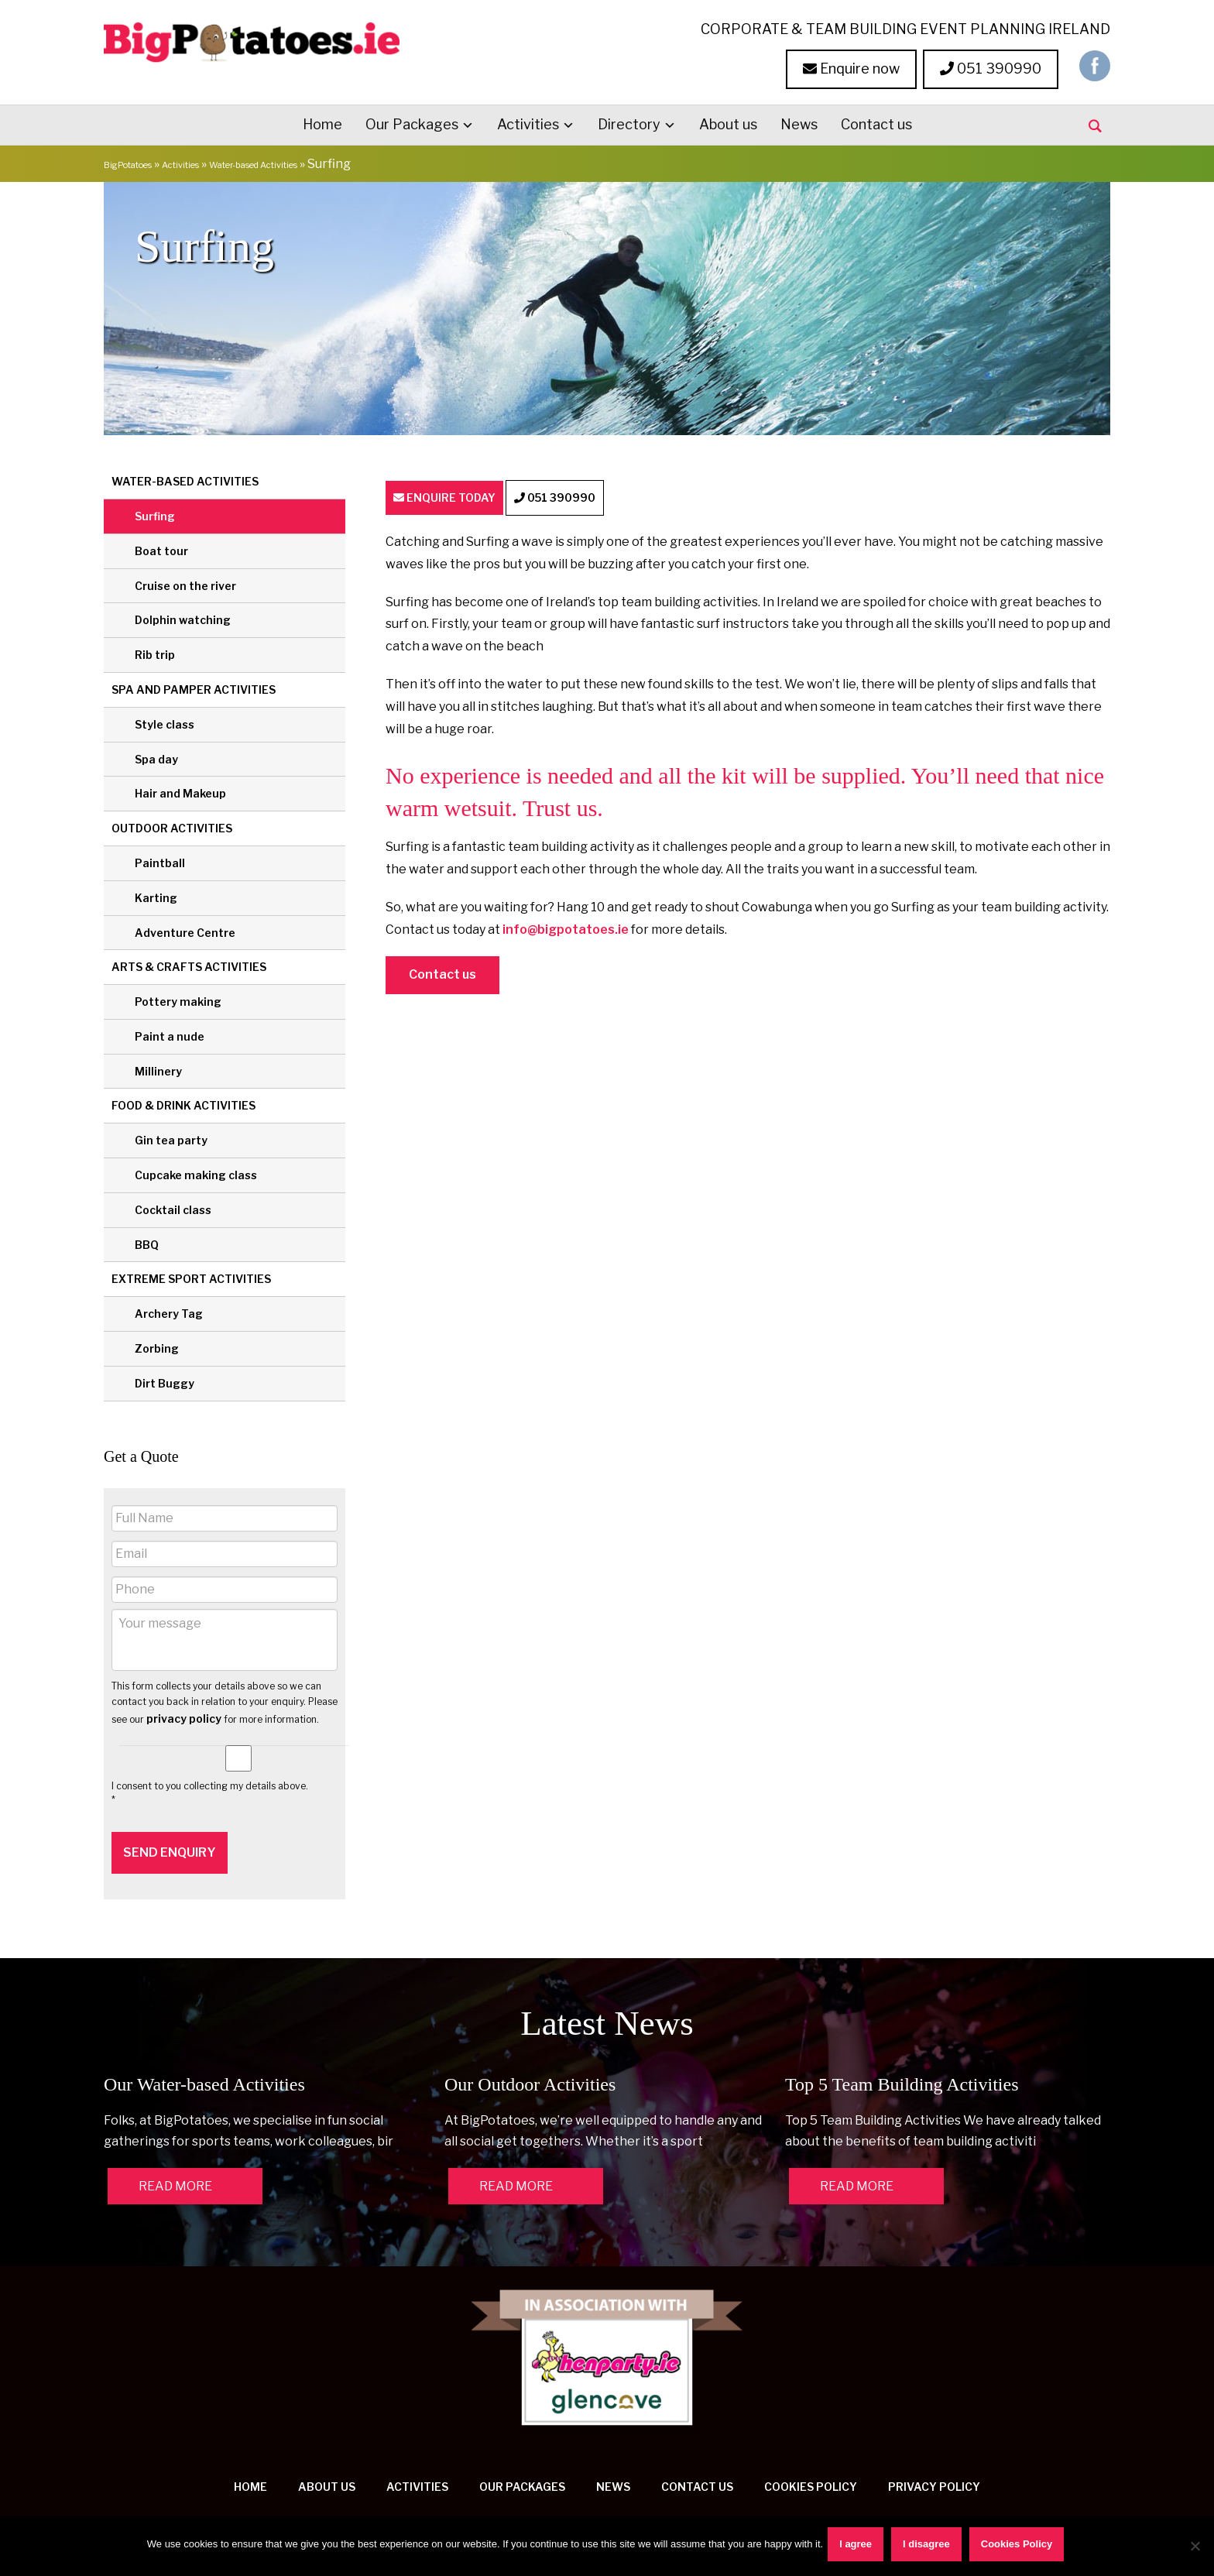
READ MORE (175, 2167)
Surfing (155, 513)
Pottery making (178, 999)
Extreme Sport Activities (191, 1277)
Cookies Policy (810, 2468)
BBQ (147, 1242)
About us (728, 122)
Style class (164, 722)
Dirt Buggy (164, 1380)
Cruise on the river (185, 583)
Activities (528, 122)
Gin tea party (171, 1137)
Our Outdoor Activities (530, 2066)
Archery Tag (169, 1311)
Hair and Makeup (180, 790)
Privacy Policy (934, 2468)
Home (322, 122)
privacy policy (183, 1717)
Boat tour (161, 548)
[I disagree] (1194, 2547)
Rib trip (155, 652)
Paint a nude (169, 1034)
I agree (858, 2547)
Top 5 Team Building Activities (902, 2066)
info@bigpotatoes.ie (565, 929)
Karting (156, 895)
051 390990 (990, 66)
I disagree (929, 2547)
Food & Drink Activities (183, 1103)
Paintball (160, 860)
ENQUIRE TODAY (466, 496)
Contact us (876, 122)
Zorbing (157, 1346)
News (799, 122)
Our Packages (411, 122)
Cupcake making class (196, 1172)
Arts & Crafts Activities (188, 964)
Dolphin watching (183, 617)
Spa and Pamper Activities (193, 687)
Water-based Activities (323, 161)
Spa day (156, 756)
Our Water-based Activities (204, 2066)
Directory (629, 122)
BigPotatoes (141, 161)
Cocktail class (173, 1207)
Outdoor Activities (171, 825)
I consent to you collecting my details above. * (209, 1790)
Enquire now (851, 66)
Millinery (158, 1068)
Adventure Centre (185, 930)
